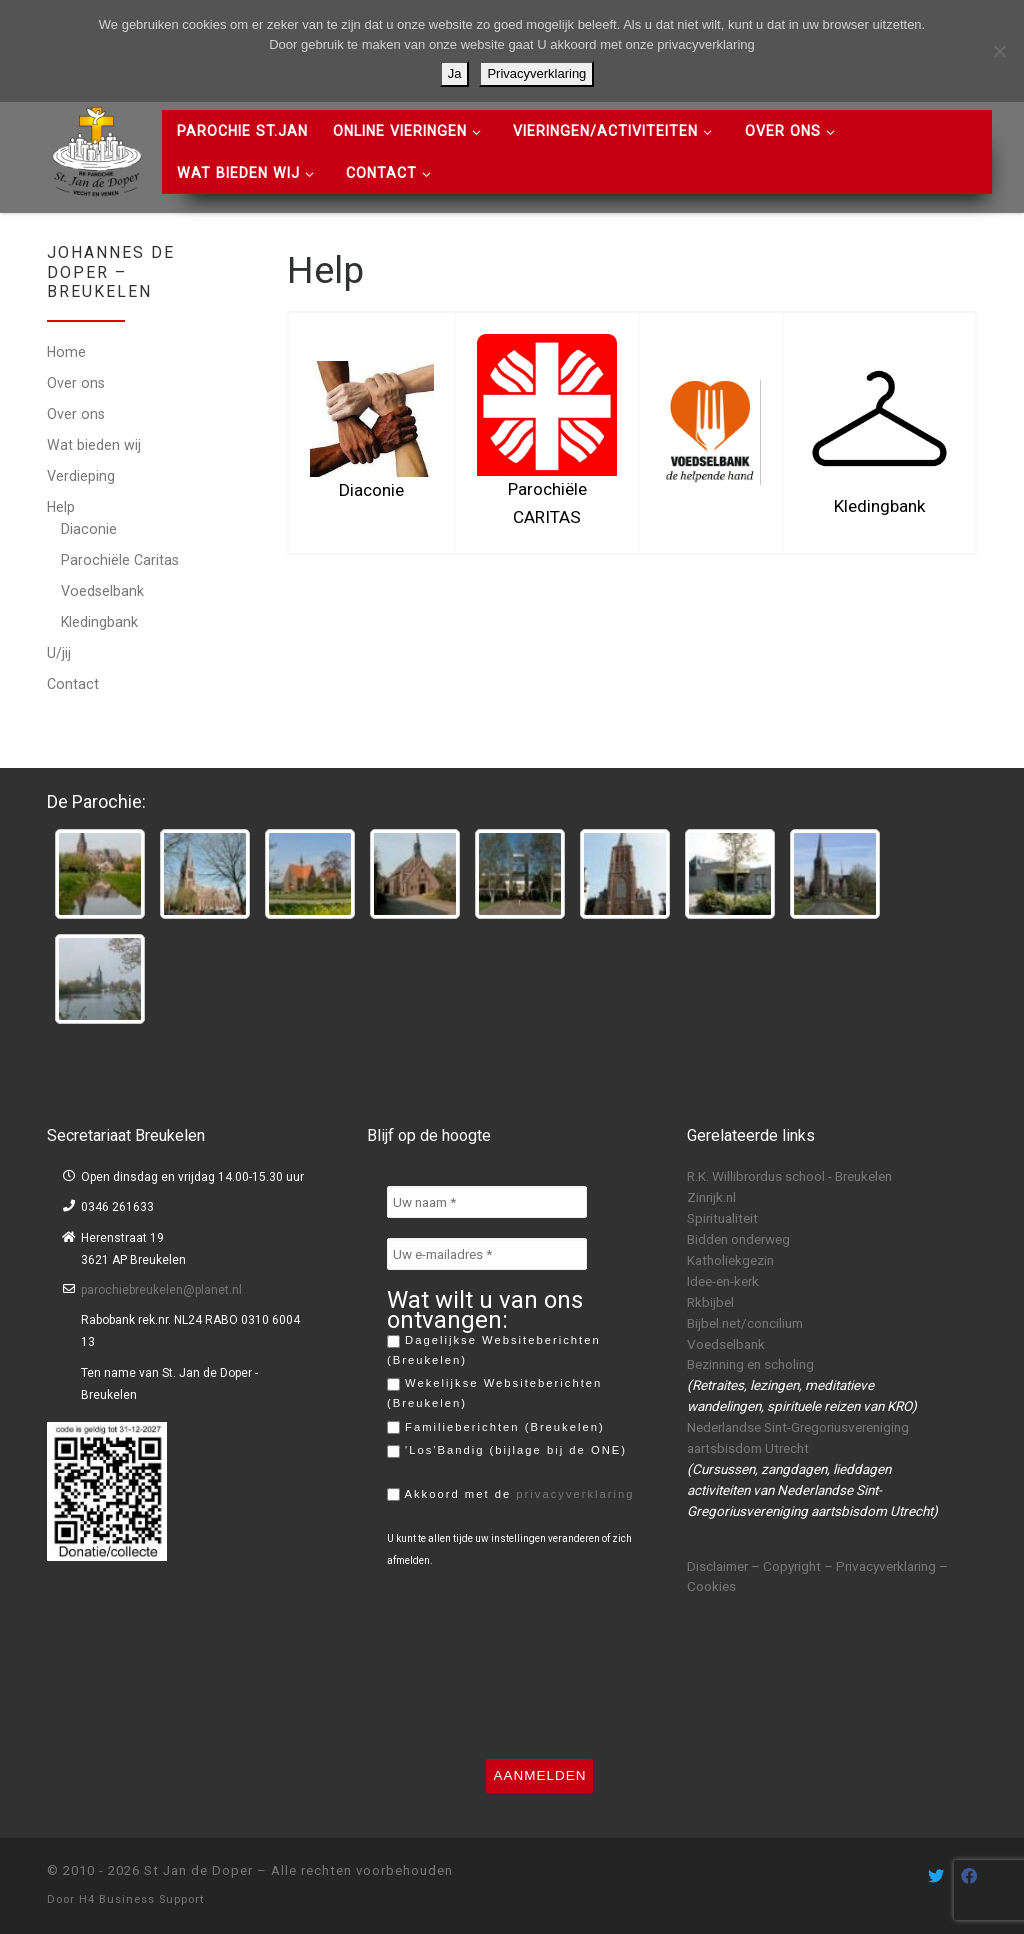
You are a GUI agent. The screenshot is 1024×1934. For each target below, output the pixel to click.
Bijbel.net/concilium (745, 1323)
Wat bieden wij (94, 445)
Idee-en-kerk (723, 1281)
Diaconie (89, 529)
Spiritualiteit (722, 1218)
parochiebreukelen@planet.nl (161, 1290)
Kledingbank (99, 622)
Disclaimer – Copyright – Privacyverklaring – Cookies (817, 1576)
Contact (73, 684)
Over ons (76, 383)
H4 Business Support (141, 1899)
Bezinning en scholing (750, 1364)
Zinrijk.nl (711, 1197)
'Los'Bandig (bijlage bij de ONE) (507, 1451)
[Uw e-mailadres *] (487, 1254)
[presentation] (469, 1663)
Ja (455, 73)
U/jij (59, 653)
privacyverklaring (575, 1494)
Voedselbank (102, 591)
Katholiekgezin (730, 1260)
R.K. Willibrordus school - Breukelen (789, 1176)
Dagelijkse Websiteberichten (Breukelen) (494, 1350)
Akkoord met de (511, 1495)
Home (66, 352)
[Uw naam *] (487, 1202)
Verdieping (81, 476)
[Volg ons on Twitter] (936, 1876)
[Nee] (999, 51)
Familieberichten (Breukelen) (496, 1428)
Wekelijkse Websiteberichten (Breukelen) (494, 1393)
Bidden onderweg (738, 1239)
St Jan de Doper (198, 1870)
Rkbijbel (710, 1302)
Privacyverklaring (536, 73)
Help (61, 507)
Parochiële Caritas (120, 560)
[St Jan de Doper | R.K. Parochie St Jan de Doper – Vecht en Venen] (97, 149)
